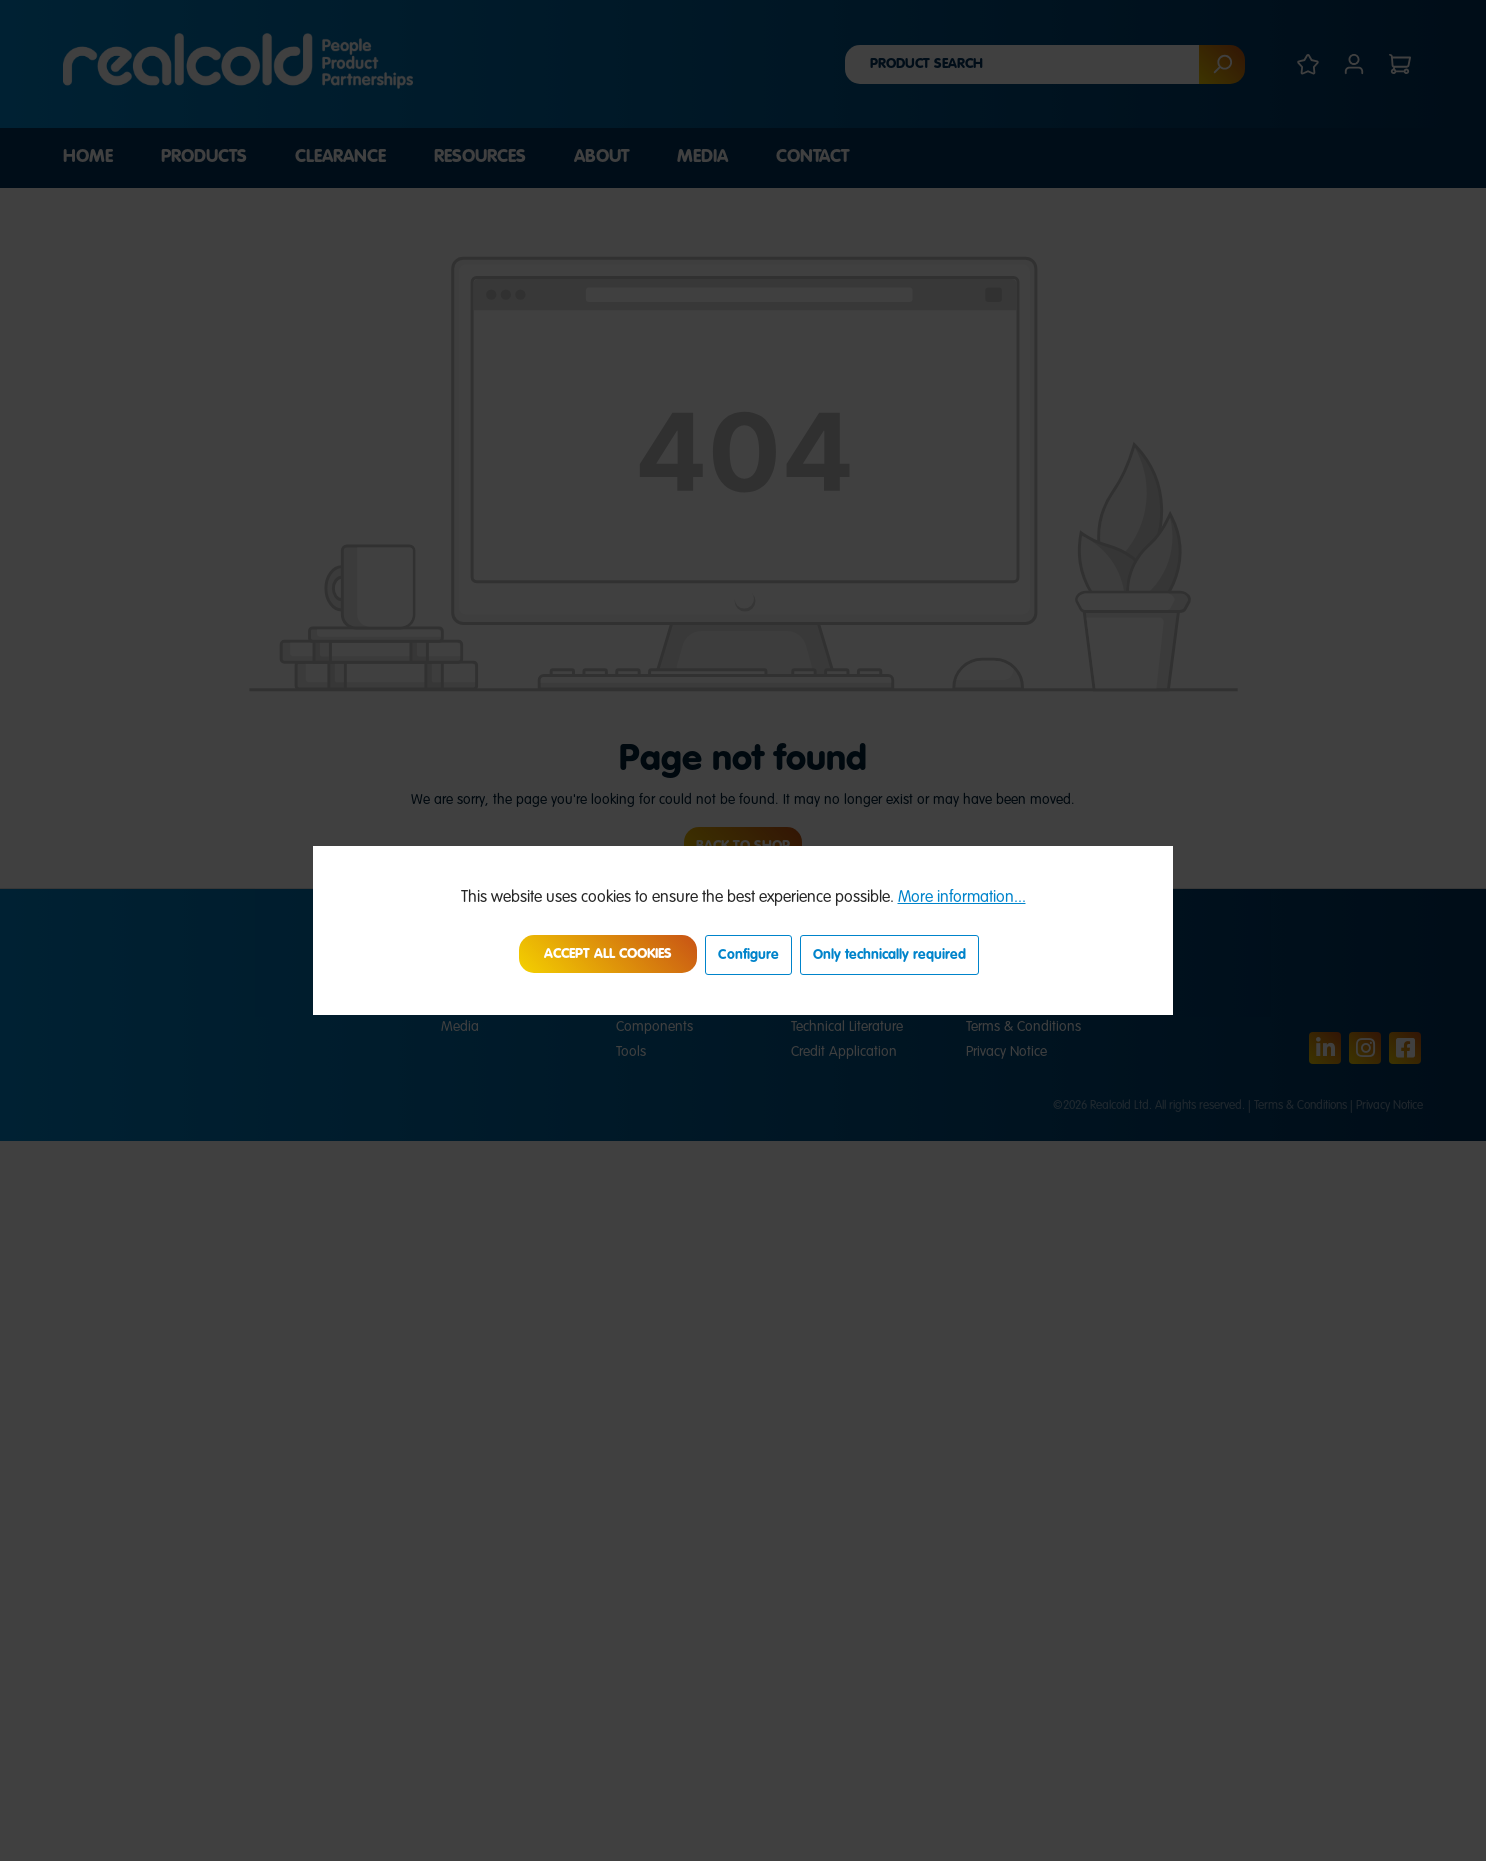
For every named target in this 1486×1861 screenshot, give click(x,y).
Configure (748, 955)
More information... (962, 898)
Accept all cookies (608, 954)
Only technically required (889, 955)
